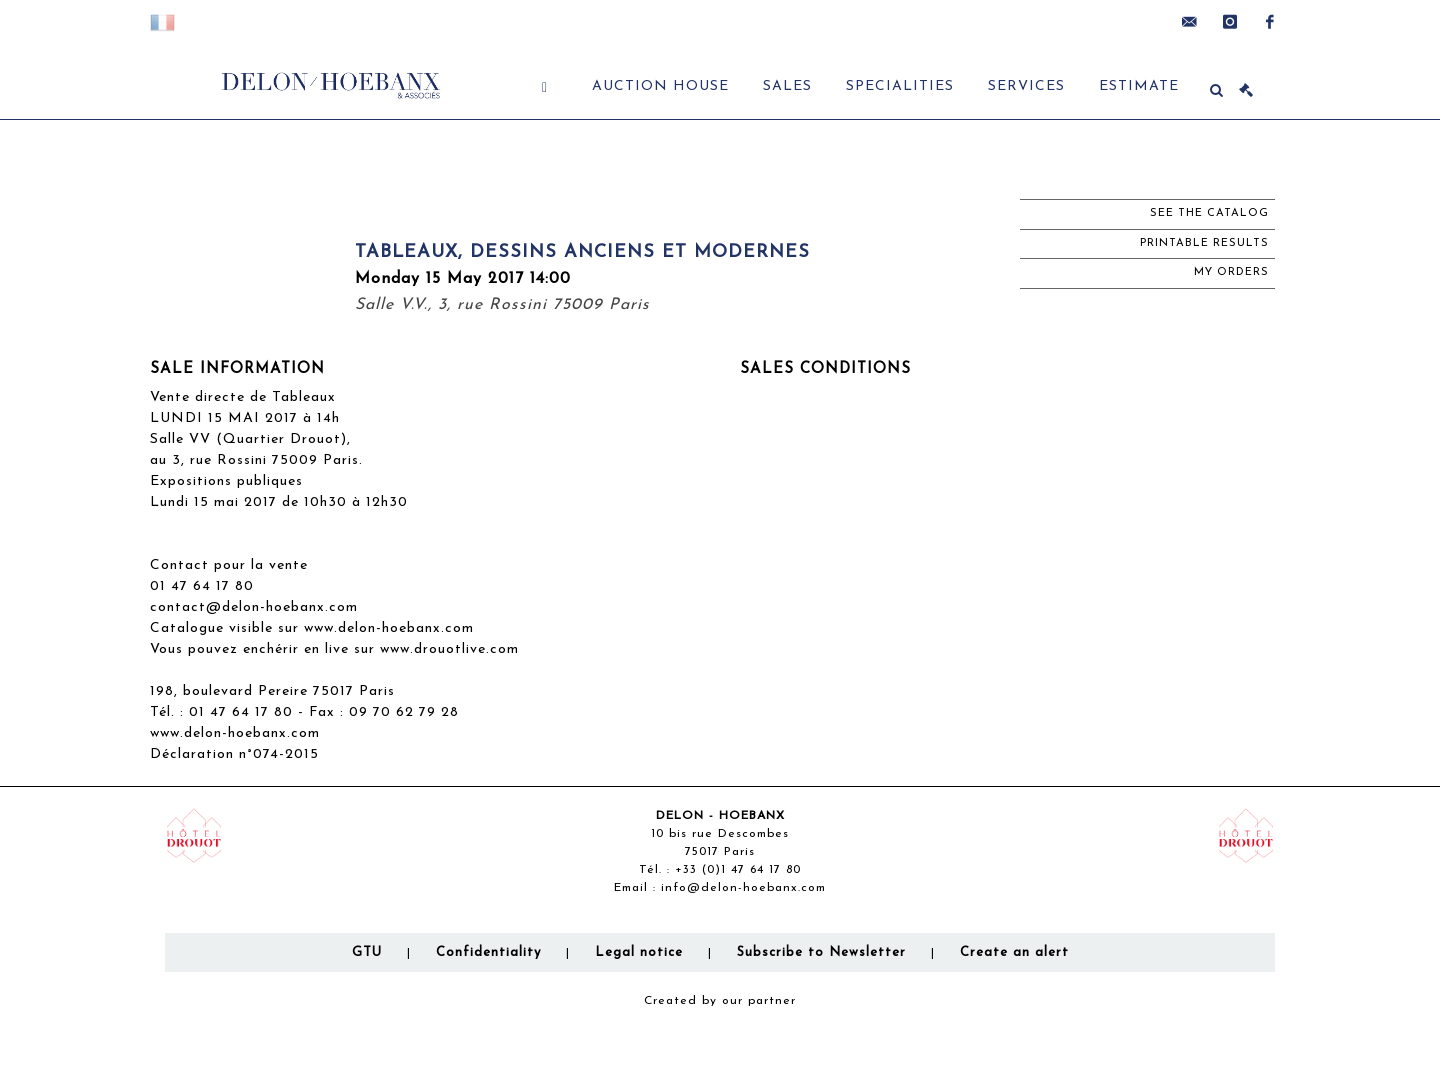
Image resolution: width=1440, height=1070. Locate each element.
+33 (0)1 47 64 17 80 (738, 870)
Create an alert (1014, 952)
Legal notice (639, 952)
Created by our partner (720, 1001)
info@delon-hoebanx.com (743, 888)
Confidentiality (488, 952)
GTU (367, 952)
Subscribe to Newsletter (821, 952)
